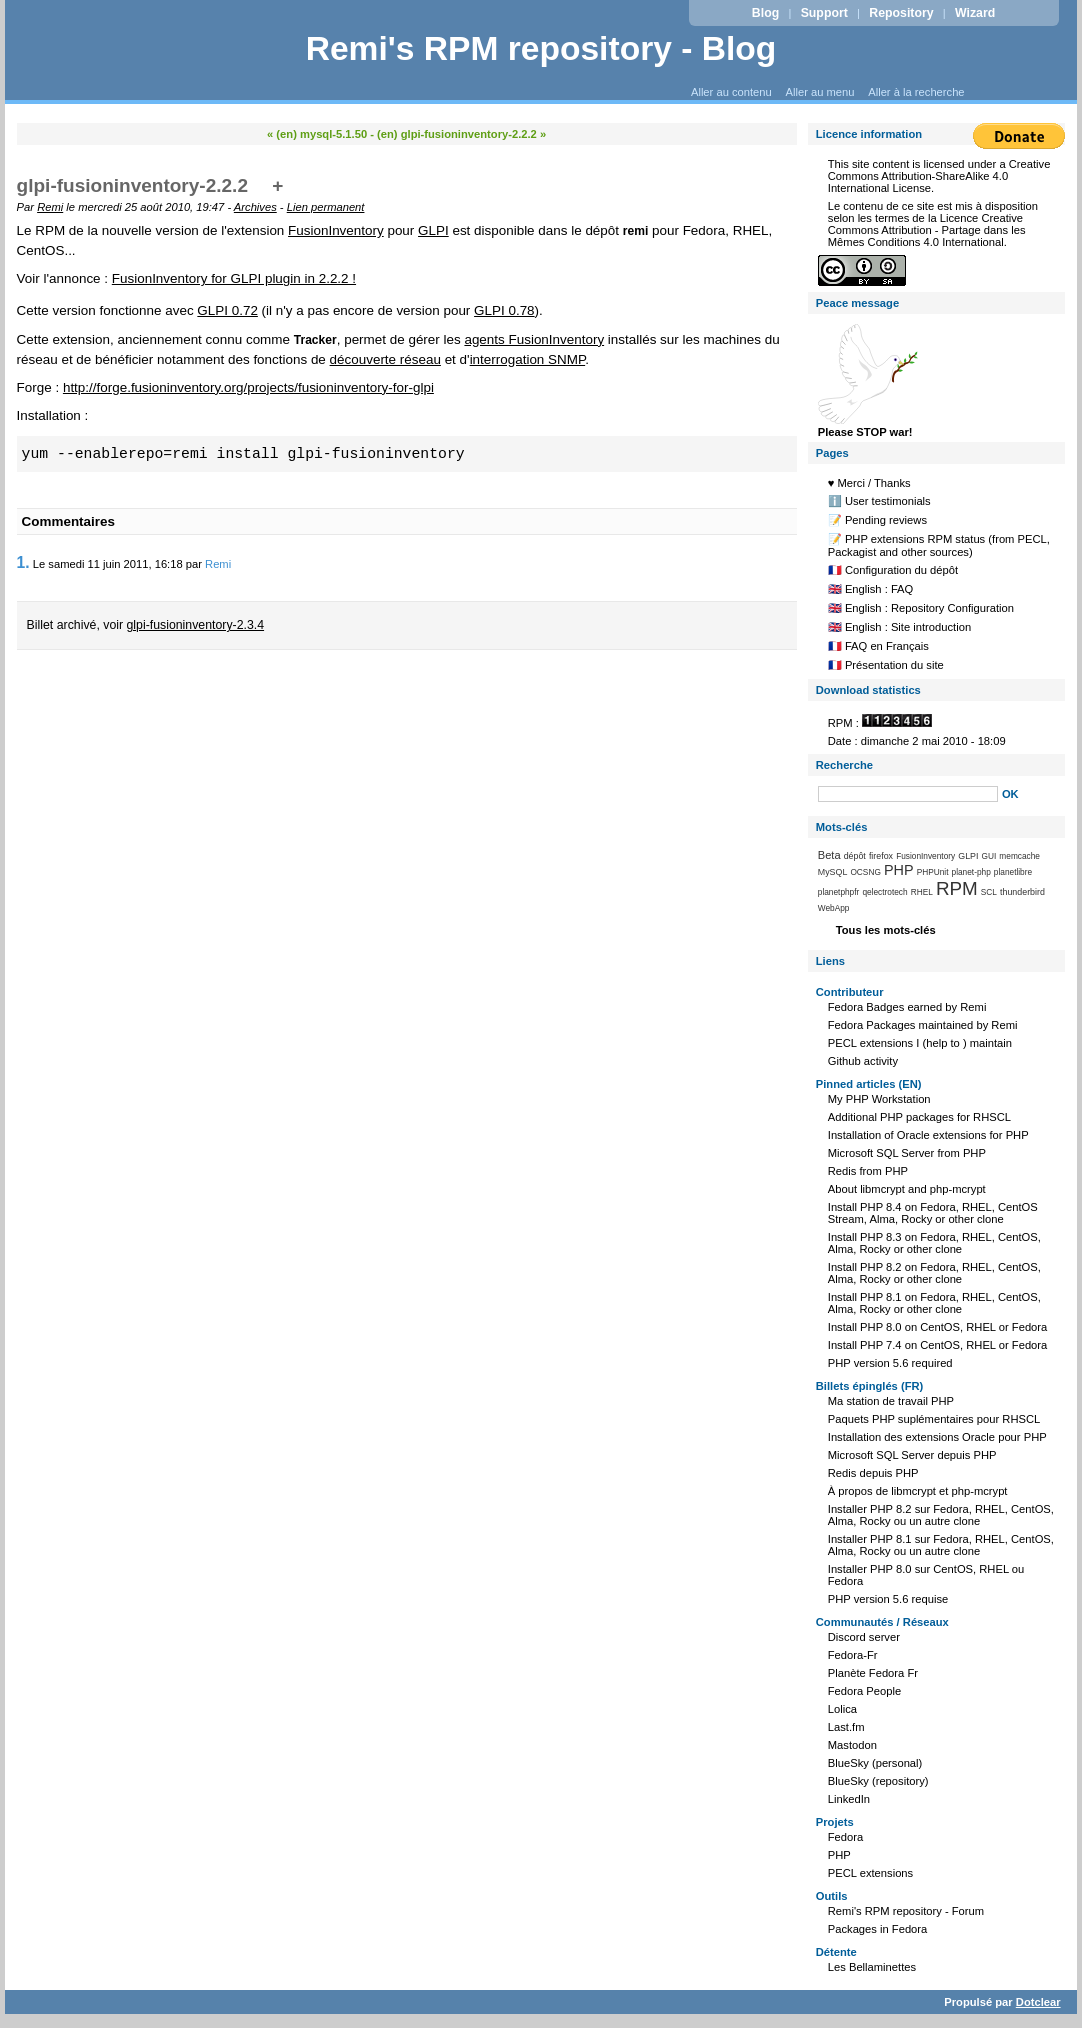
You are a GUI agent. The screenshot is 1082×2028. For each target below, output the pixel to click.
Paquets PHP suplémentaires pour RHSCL (934, 1419)
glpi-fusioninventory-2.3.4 (196, 625)
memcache (1019, 856)
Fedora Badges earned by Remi (907, 1007)
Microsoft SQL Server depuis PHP (912, 1455)
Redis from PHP (868, 1171)
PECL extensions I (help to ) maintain (920, 1043)
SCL (989, 892)
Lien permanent (326, 207)
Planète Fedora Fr (873, 1673)
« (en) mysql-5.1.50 (317, 134)
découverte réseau (385, 359)
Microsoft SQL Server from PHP (907, 1153)
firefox (881, 856)
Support (824, 13)
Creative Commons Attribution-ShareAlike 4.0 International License (939, 176)
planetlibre (1013, 872)
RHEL (922, 892)
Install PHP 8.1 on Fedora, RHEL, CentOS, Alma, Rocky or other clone (934, 1303)
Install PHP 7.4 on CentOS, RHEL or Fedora (938, 1345)
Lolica (842, 1709)
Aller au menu (819, 92)
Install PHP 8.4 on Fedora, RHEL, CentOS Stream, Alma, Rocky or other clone (933, 1213)
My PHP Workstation (879, 1099)
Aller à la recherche (916, 92)
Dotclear (1038, 2002)
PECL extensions (870, 1873)
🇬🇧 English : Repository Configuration (921, 608)
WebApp (834, 908)
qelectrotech (884, 892)
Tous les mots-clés (886, 930)
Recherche (844, 765)
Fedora (845, 1837)
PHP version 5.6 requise (888, 1599)
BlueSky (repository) (878, 1781)
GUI (989, 856)
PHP (899, 870)
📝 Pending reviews (877, 520)
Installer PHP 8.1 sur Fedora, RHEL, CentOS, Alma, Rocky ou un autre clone (941, 1545)
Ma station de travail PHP (891, 1401)
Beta (829, 855)
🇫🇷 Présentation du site (886, 665)
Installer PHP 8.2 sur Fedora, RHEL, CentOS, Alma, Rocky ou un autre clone (941, 1515)
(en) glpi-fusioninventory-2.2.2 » (461, 134)
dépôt (855, 856)
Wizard (975, 13)
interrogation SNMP (528, 359)
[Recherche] (908, 794)
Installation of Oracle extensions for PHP (928, 1135)
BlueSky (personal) (875, 1763)
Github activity (863, 1061)
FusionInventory (336, 230)
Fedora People (864, 1691)
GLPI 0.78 (504, 310)
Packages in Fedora (878, 1929)
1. (23, 562)
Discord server (864, 1637)
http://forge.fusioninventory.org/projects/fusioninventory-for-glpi (248, 387)
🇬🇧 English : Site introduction (899, 627)
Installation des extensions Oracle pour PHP (937, 1437)
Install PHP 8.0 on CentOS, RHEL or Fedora (938, 1327)
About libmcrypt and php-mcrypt (907, 1189)
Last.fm (846, 1727)
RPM (957, 888)
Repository (901, 13)
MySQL (833, 872)
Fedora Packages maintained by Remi (923, 1025)
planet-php (971, 872)
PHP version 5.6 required (890, 1363)
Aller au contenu (731, 92)
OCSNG (865, 872)
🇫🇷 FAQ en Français (878, 646)
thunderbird (1022, 892)
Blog (765, 13)
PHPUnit (933, 872)
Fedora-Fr (853, 1655)
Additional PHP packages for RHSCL (919, 1117)
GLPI (433, 230)
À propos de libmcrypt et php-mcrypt (918, 1491)
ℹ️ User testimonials (879, 501)
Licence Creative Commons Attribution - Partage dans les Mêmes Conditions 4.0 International (927, 230)
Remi (50, 207)
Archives (255, 207)
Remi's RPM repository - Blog (541, 48)
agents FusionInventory (534, 339)
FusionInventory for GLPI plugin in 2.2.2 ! (234, 278)
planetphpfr (839, 892)
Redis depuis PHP (873, 1473)
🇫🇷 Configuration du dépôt (893, 570)
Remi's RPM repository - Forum (906, 1911)
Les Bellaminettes (872, 1967)
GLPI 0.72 (227, 310)
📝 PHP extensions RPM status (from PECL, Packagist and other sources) (939, 545)
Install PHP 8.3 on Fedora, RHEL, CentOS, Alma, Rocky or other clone (934, 1243)
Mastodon (852, 1745)
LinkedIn (849, 1799)
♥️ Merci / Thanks (869, 483)
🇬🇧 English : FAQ (871, 589)
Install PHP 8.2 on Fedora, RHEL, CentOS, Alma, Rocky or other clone (934, 1273)
